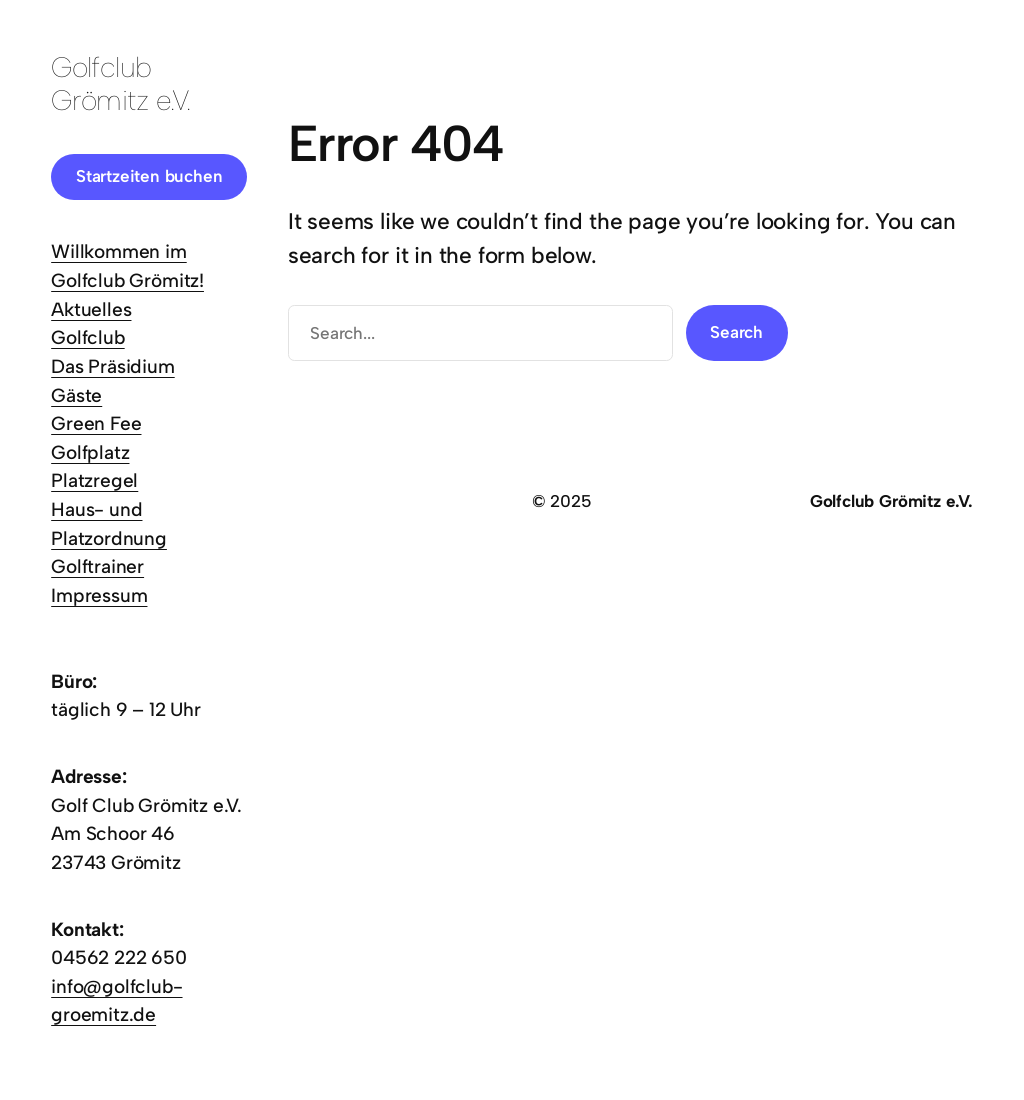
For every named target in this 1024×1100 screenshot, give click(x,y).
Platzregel (94, 480)
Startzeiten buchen (149, 176)
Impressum (99, 595)
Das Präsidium (113, 366)
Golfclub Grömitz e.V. (120, 83)
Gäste (76, 395)
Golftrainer (97, 566)
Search (736, 332)
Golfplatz (90, 452)
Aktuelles (91, 309)
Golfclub (87, 337)
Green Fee (96, 423)
